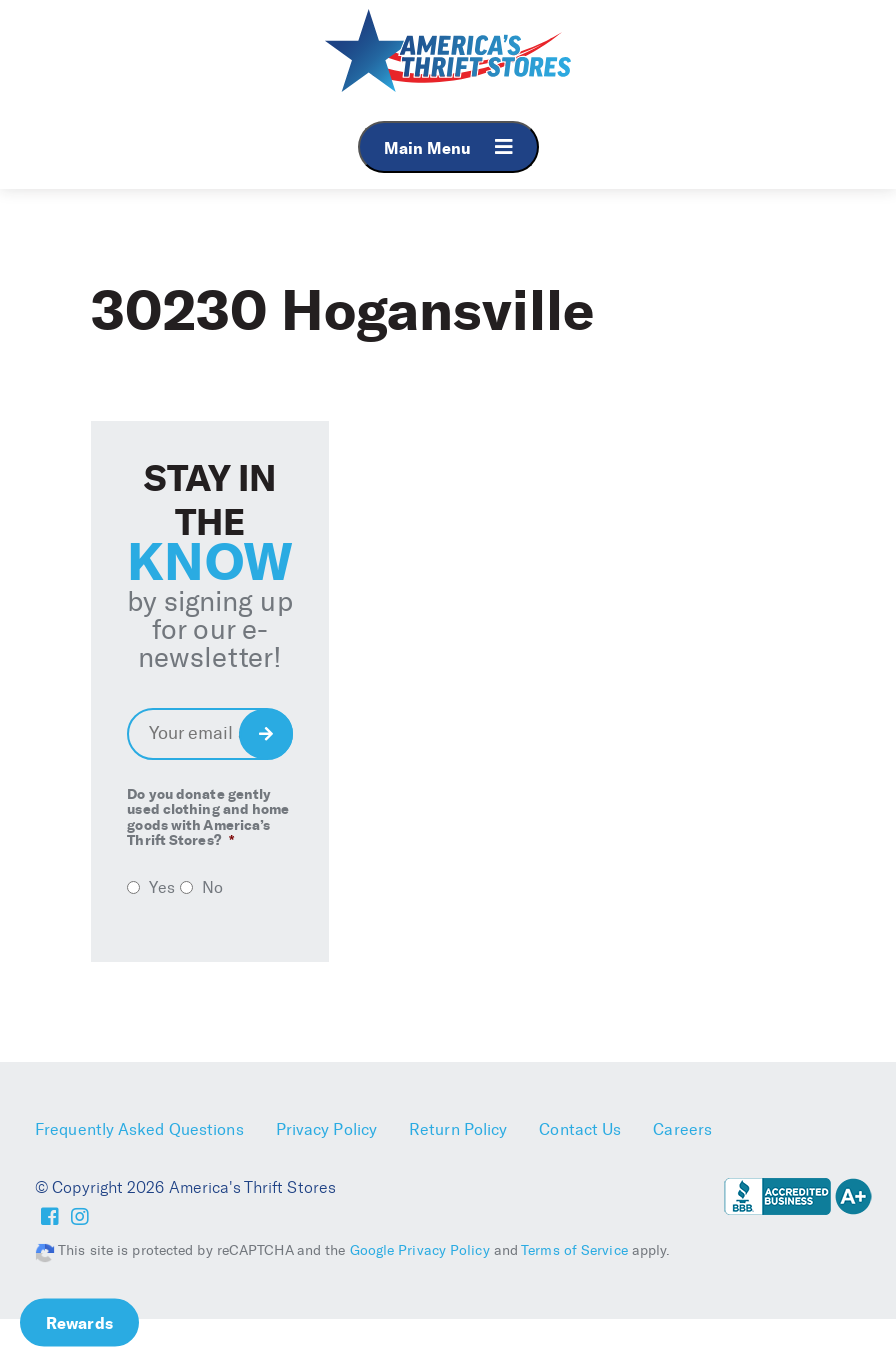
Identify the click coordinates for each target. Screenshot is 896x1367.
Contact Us (580, 1129)
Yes (161, 887)
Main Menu (448, 147)
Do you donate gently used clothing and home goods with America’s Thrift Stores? (208, 818)
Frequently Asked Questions (139, 1129)
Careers (682, 1129)
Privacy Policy (326, 1129)
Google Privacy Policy (420, 1250)
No (212, 887)
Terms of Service (574, 1250)
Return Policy (458, 1129)
